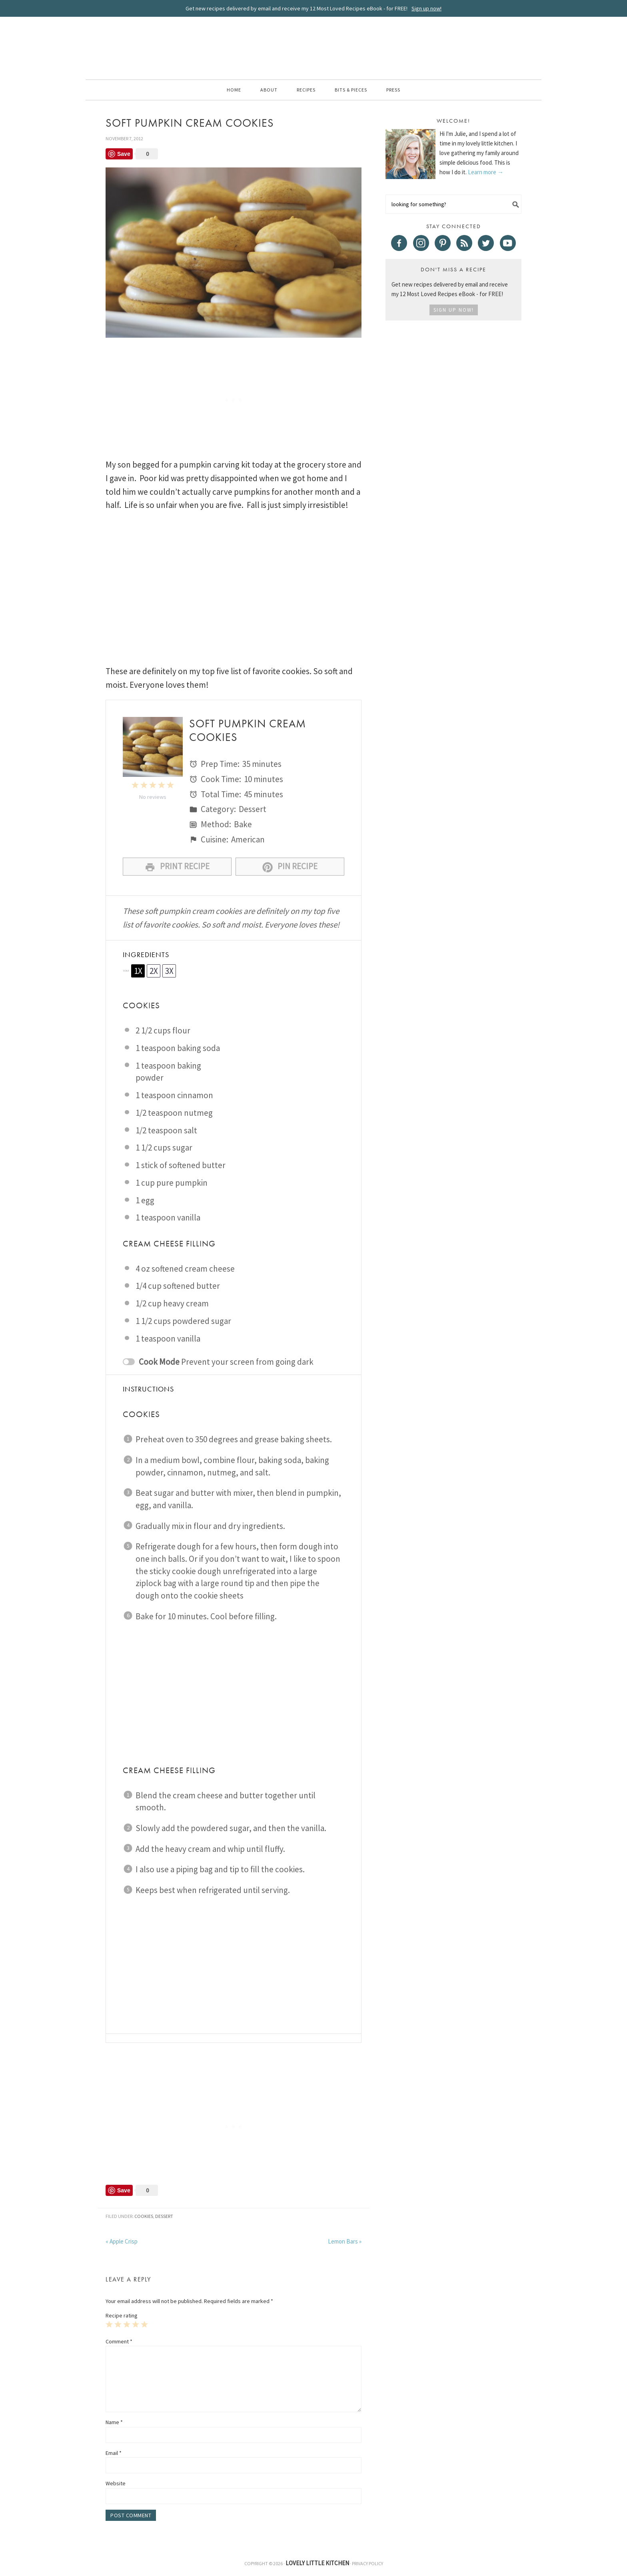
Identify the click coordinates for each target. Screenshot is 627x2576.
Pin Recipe (289, 866)
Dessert (164, 2216)
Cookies (143, 2216)
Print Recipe (177, 866)
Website (116, 2483)
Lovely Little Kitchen (313, 47)
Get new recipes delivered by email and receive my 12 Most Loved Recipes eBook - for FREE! (313, 8)
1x (138, 971)
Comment (119, 2341)
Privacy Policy (367, 2563)
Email (114, 2453)
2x (154, 971)
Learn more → (485, 172)
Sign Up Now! (453, 310)
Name (114, 2422)
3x (169, 971)
